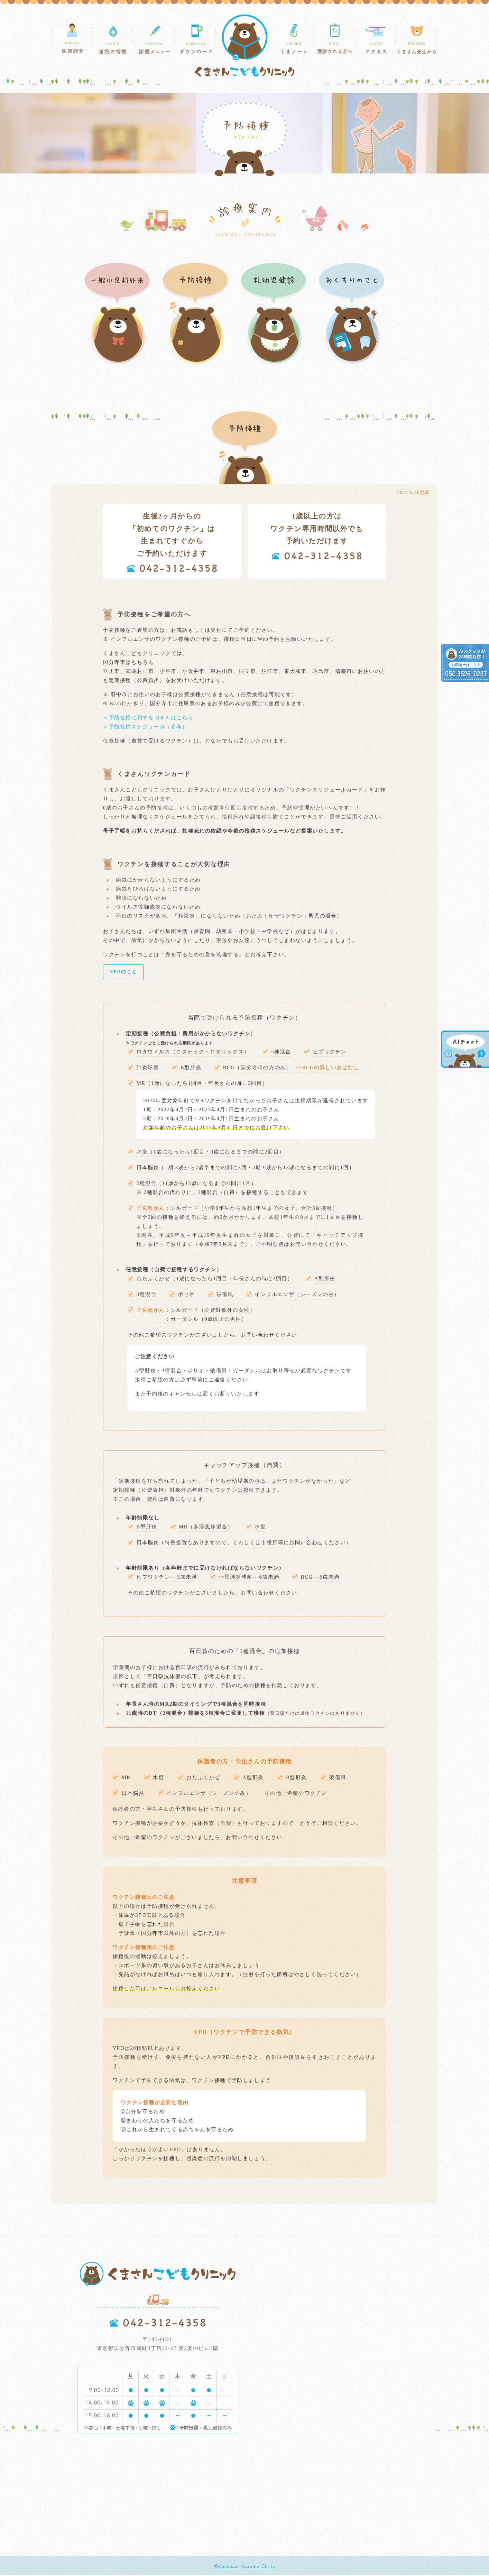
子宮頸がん (150, 1311)
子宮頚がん (150, 1209)
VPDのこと (124, 972)
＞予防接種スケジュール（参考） (145, 726)
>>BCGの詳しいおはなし (328, 1068)
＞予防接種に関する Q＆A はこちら (148, 717)
